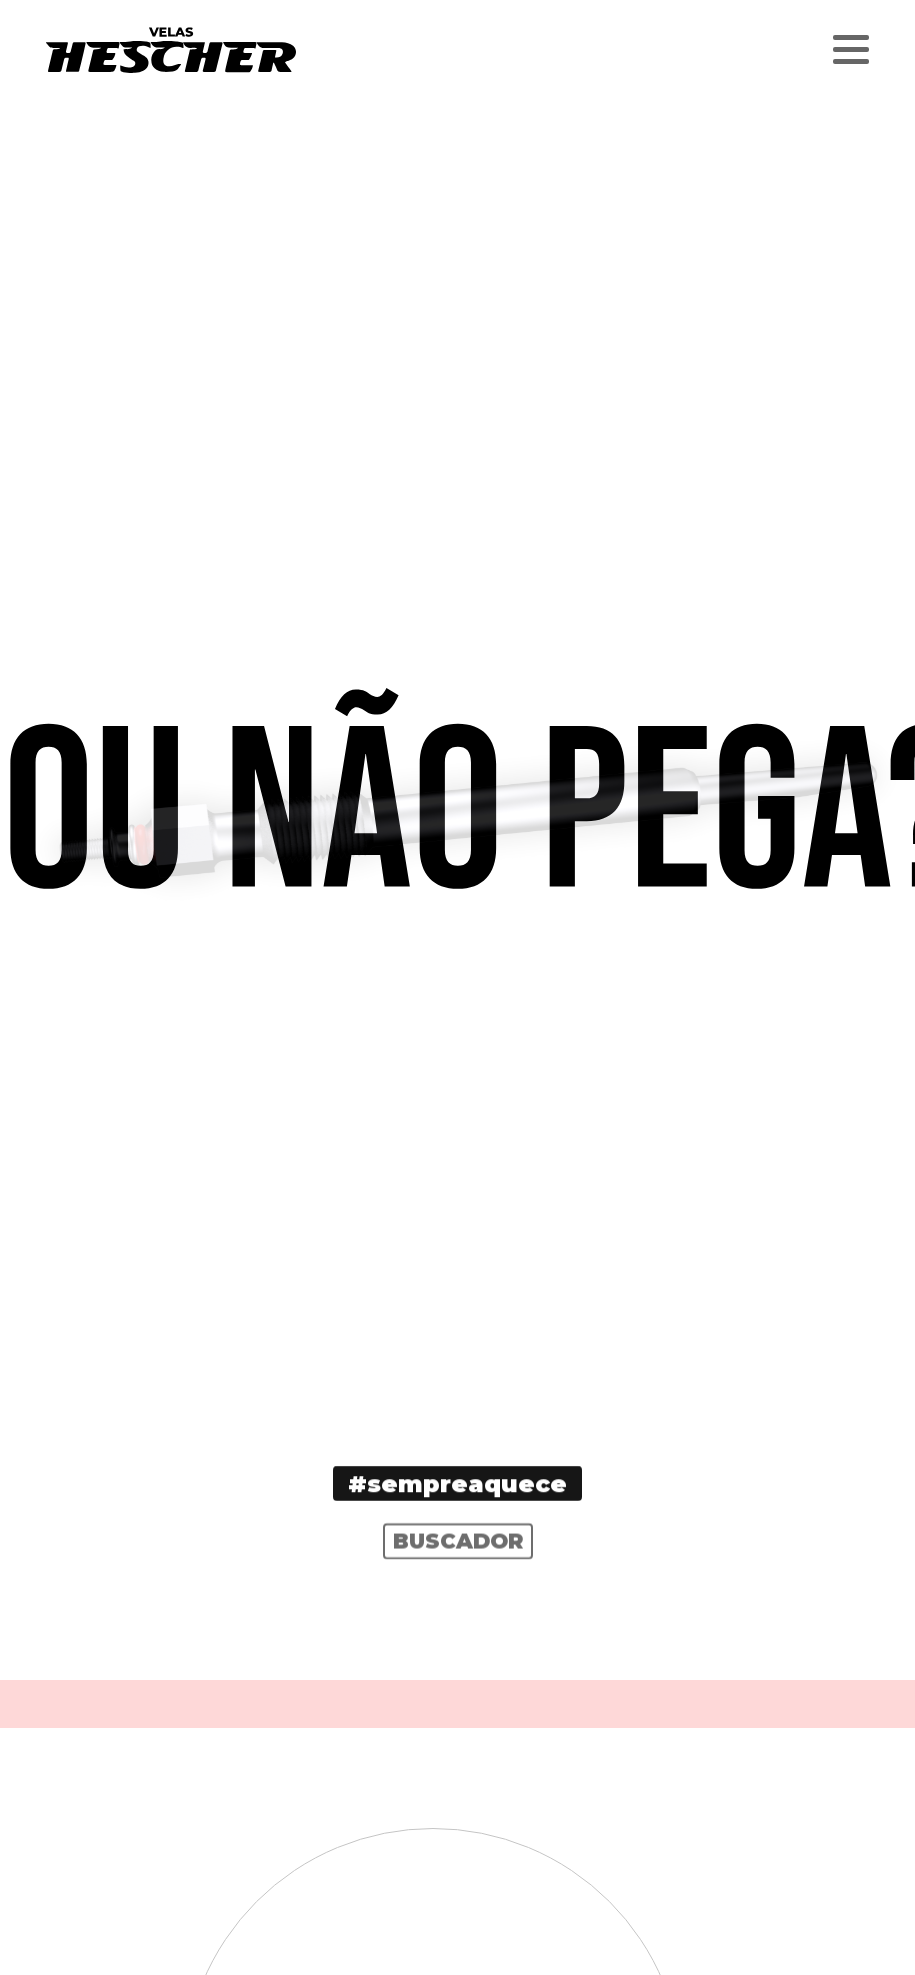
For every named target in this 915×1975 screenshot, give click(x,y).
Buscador (458, 1553)
